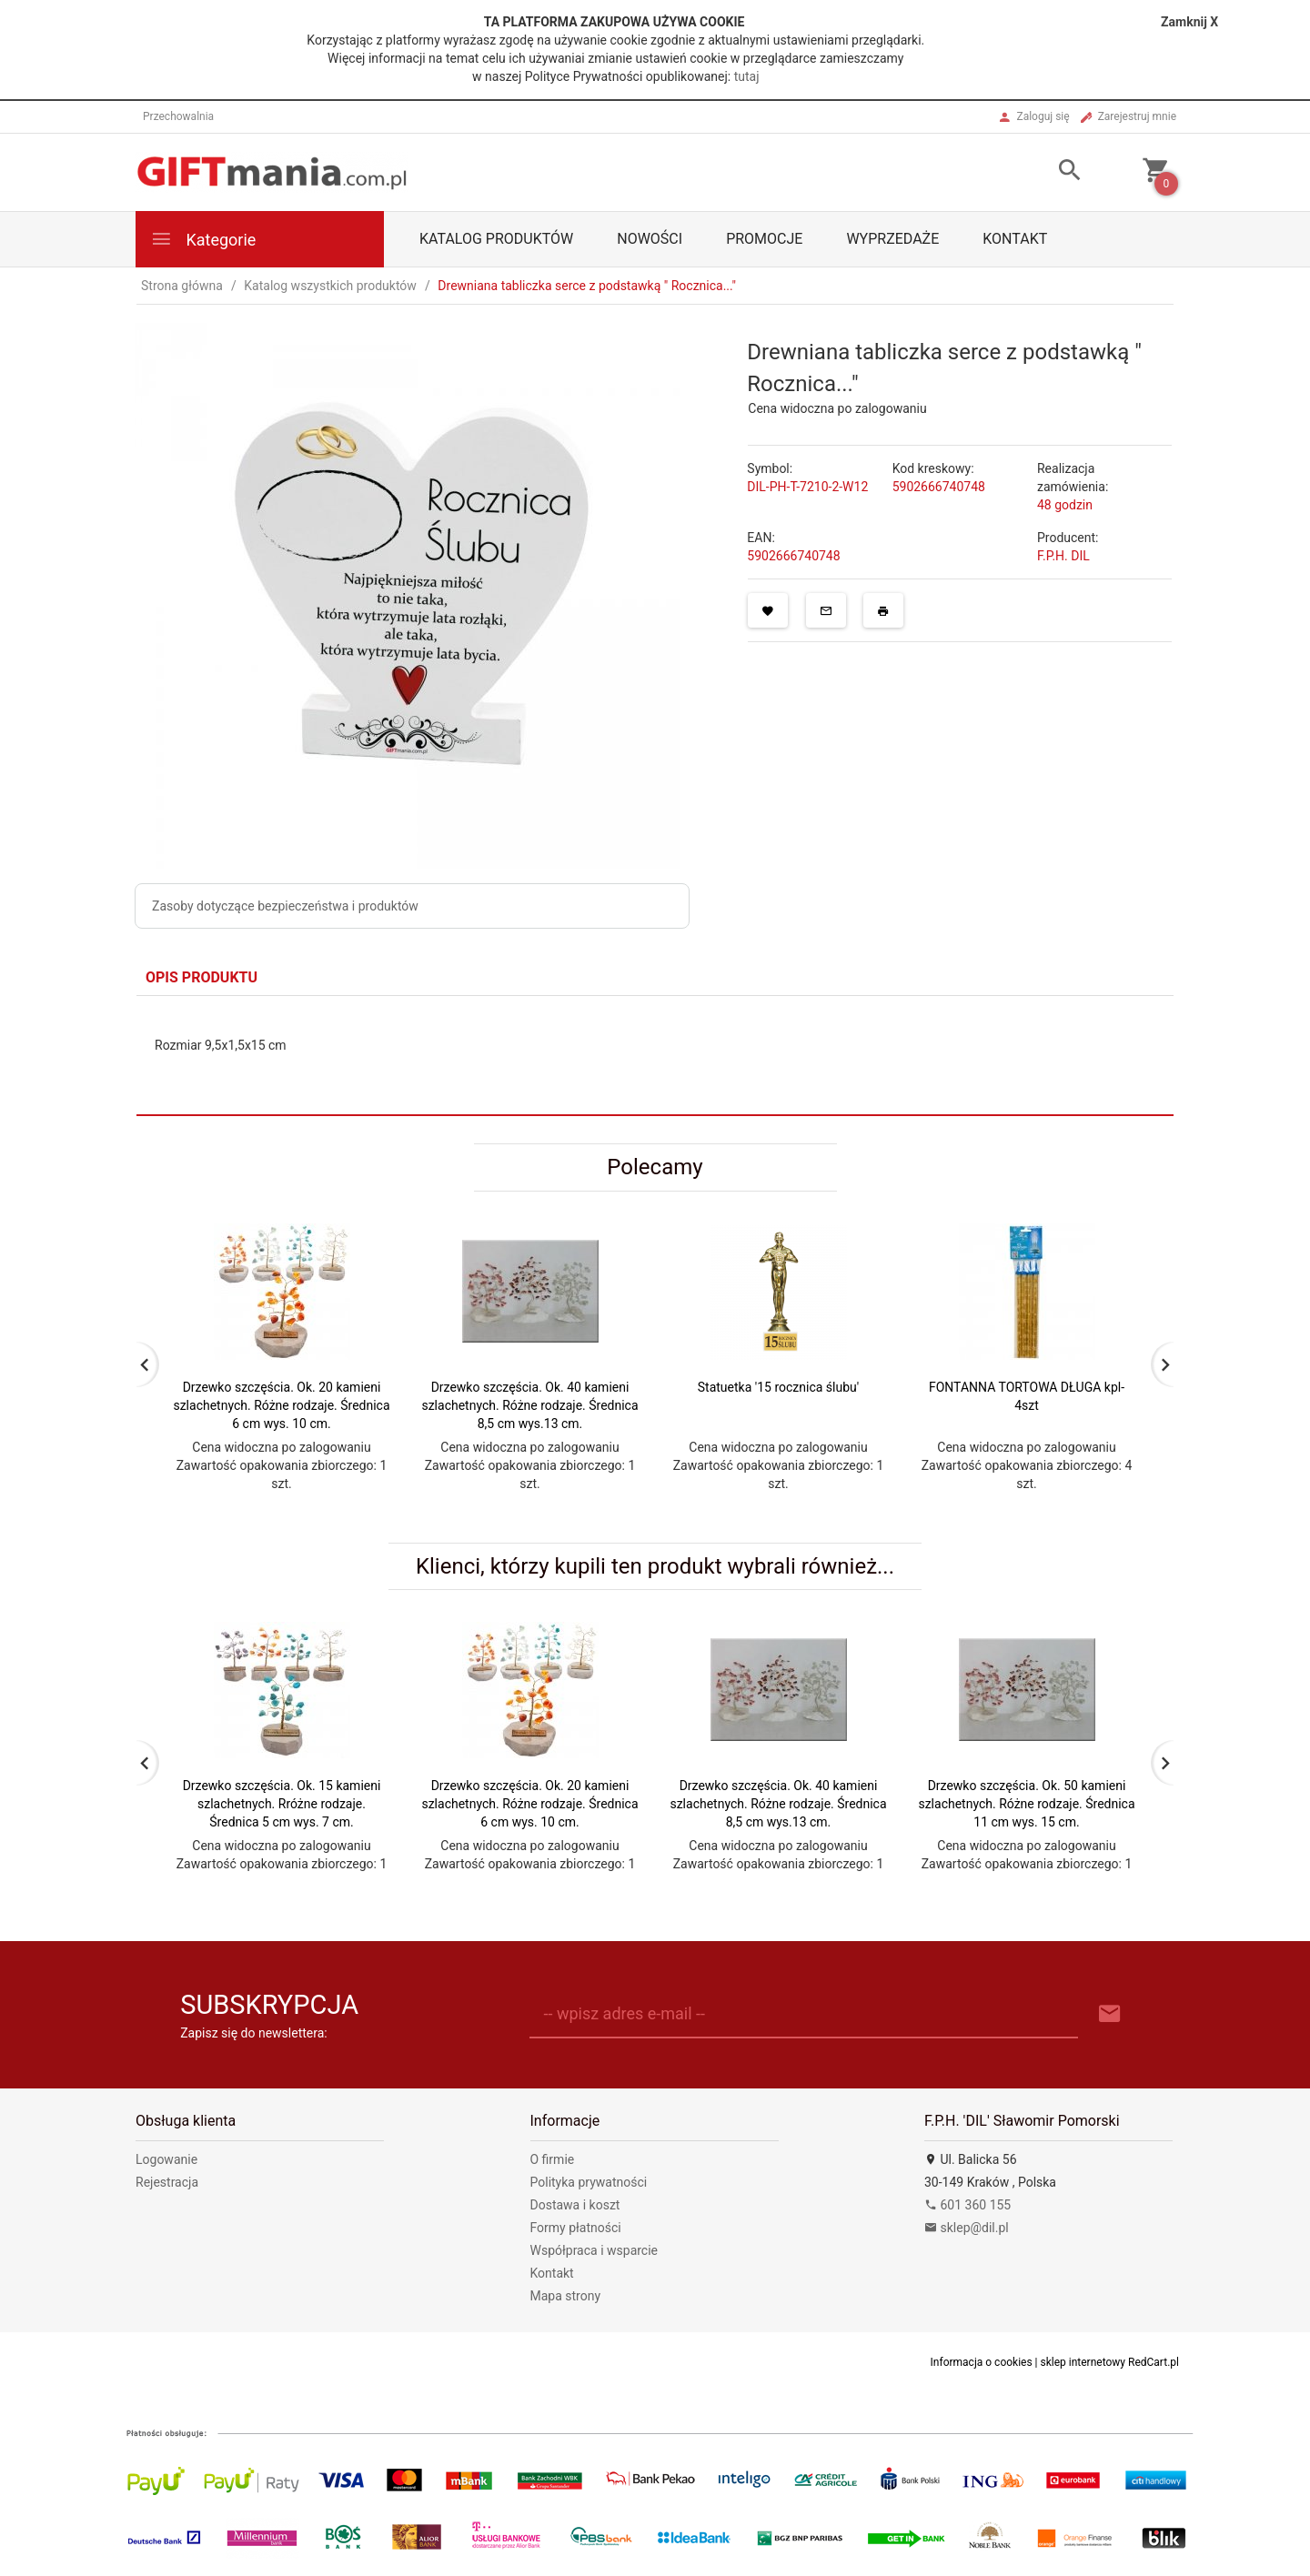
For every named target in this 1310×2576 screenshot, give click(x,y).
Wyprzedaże (892, 238)
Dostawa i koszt (575, 2205)
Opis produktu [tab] (201, 977)
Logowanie (166, 2159)
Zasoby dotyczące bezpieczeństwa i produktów (285, 906)
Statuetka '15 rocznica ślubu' (778, 1387)
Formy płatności (575, 2227)
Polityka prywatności (589, 2182)
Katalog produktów (496, 238)
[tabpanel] (655, 1056)
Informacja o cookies (982, 2362)
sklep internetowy (1083, 2362)
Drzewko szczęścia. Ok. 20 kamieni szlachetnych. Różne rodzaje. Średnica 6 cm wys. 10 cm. (281, 1405)
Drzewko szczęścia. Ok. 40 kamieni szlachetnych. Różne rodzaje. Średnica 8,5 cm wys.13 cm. (529, 1405)
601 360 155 (967, 2205)
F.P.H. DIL (1063, 555)
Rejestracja (167, 2182)
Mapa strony (565, 2296)
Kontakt (1014, 238)
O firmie (552, 2159)
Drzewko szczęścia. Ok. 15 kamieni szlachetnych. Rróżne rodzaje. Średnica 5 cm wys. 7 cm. (282, 1803)
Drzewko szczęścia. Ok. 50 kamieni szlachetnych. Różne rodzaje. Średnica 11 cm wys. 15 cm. (1026, 1803)
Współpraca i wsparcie (594, 2250)
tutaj (747, 76)
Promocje (764, 238)
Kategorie (203, 238)
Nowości (649, 238)
